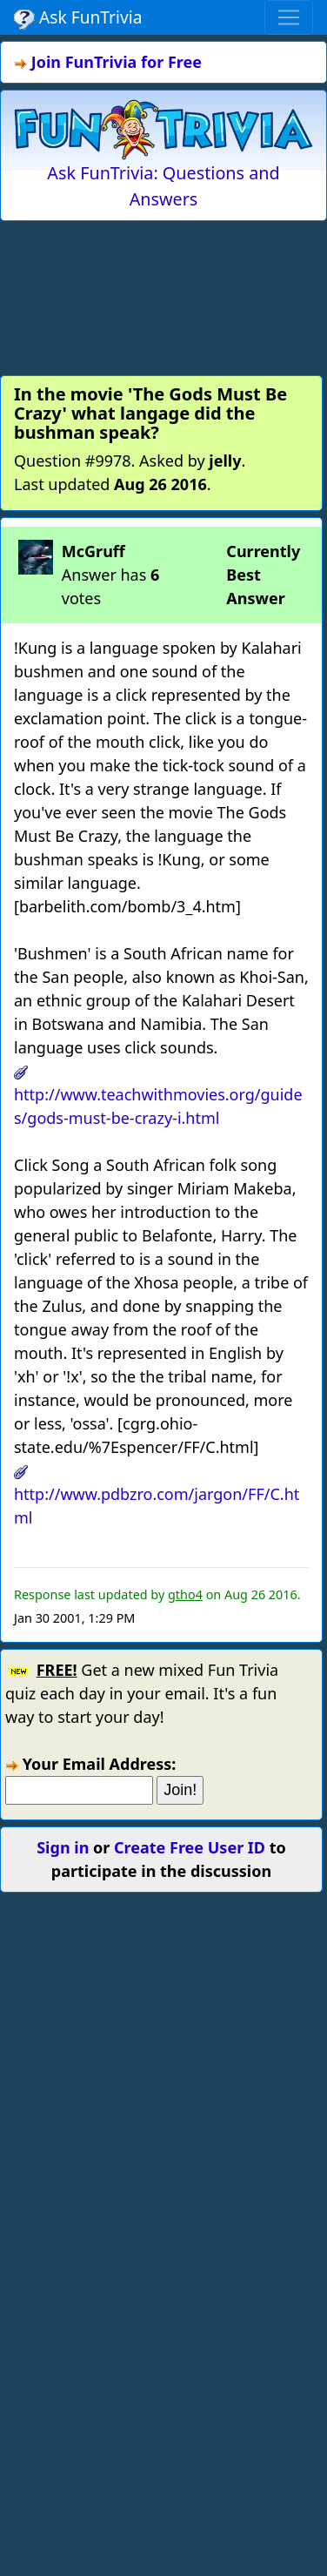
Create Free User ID (189, 1847)
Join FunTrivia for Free (116, 61)
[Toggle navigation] (288, 17)
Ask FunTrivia (78, 17)
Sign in (63, 1847)
